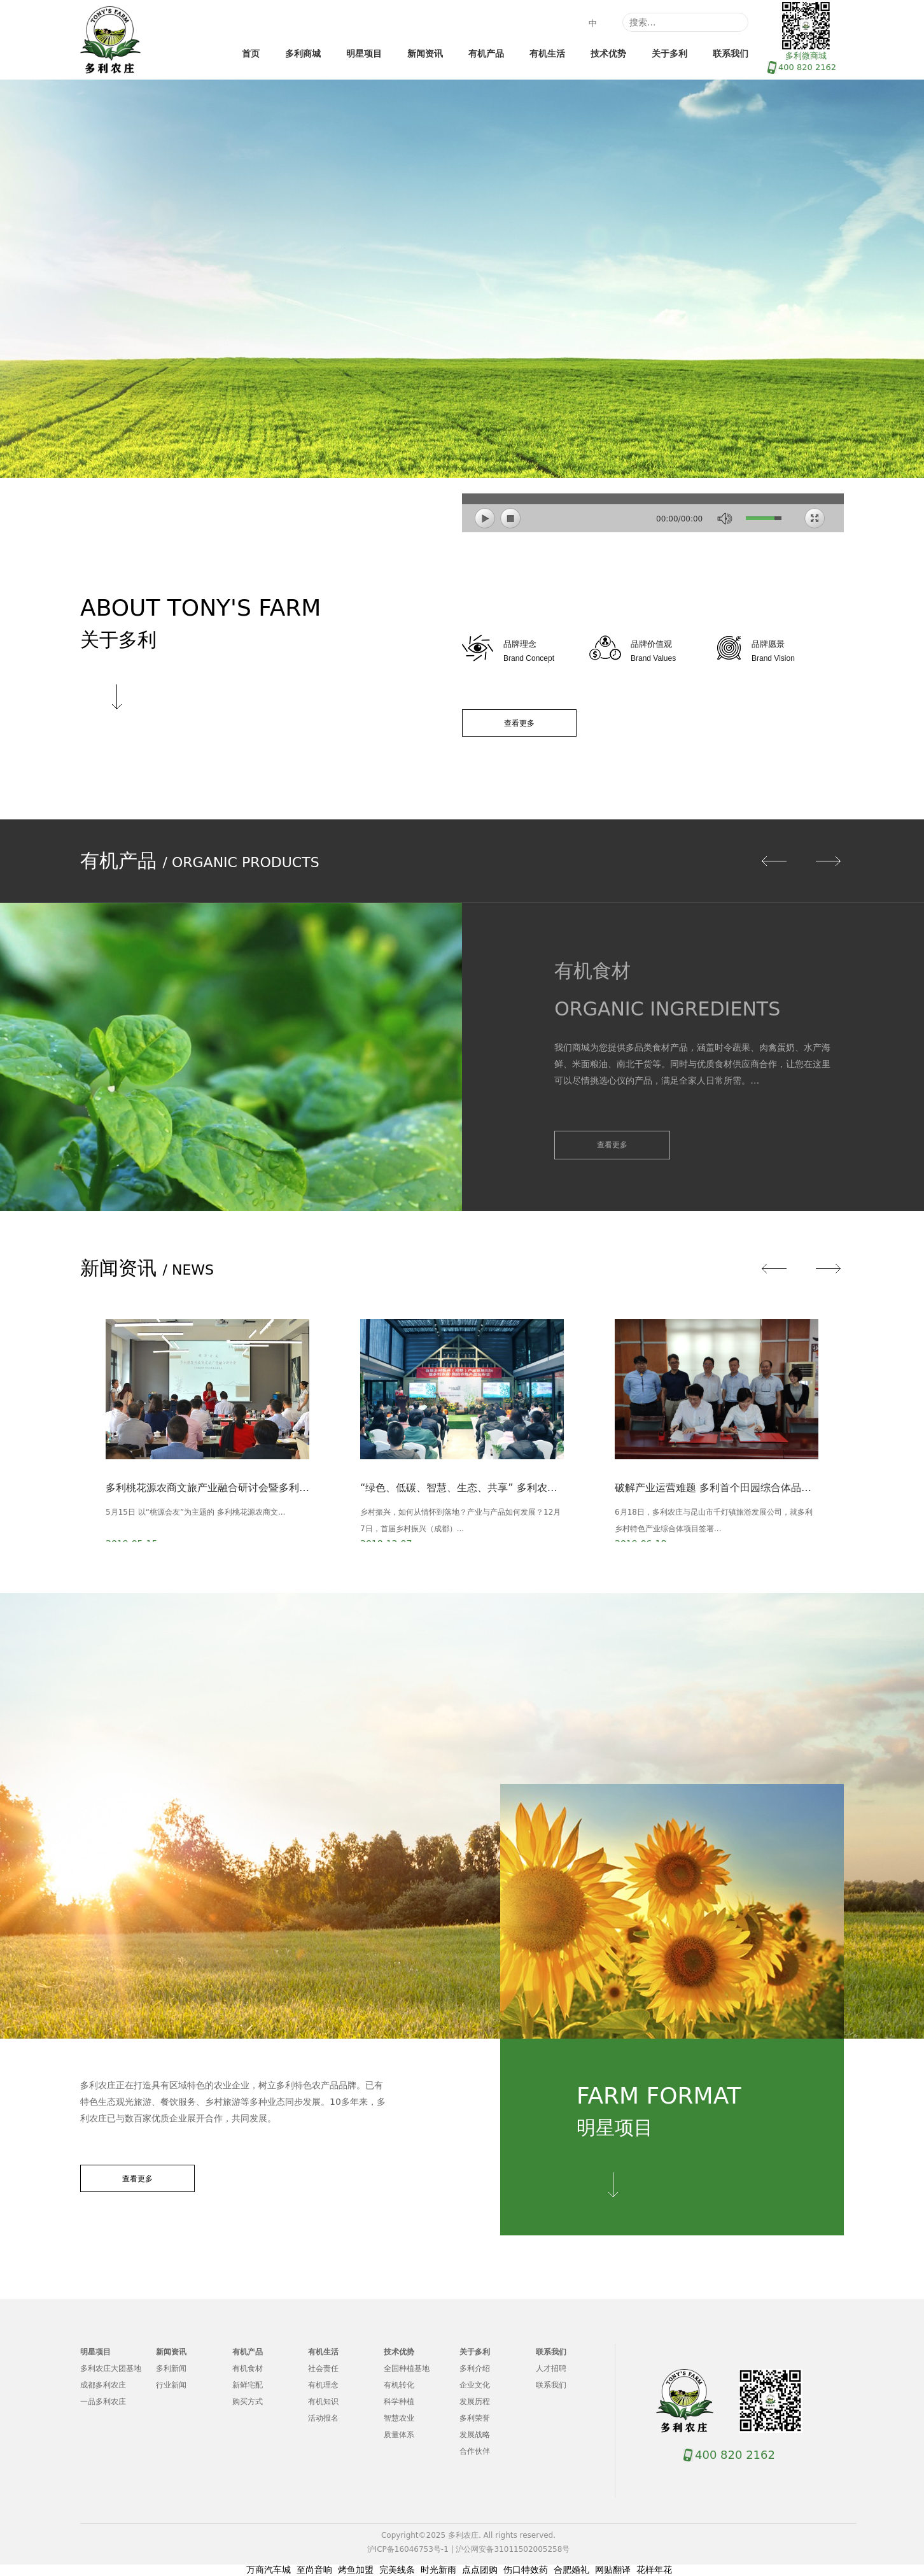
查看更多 (519, 723)
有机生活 (547, 53)
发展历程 (474, 2401)
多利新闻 (171, 2368)
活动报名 (323, 2418)
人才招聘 (551, 2368)
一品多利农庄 (103, 2401)
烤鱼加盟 (356, 2570)
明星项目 (364, 53)
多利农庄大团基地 (110, 2368)
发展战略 (474, 2434)
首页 (251, 53)
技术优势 (608, 53)
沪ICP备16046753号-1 (408, 2549)
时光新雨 (438, 2570)
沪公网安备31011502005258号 (513, 2549)
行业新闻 (171, 2385)
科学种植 (399, 2401)
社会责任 (323, 2368)
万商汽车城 (268, 2570)
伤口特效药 (525, 2570)
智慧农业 (399, 2418)
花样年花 (654, 2570)
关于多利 (669, 53)
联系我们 (730, 53)
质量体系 (399, 2434)
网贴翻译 (613, 2570)
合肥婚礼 (571, 2570)
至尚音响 (314, 2570)
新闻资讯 (425, 53)
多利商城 (303, 53)
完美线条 (397, 2570)
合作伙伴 (474, 2451)
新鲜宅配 (247, 2385)
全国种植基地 (407, 2368)
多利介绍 (474, 2368)
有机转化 (399, 2385)
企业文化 (474, 2385)
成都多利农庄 (103, 2385)
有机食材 (247, 2368)
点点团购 (480, 2570)
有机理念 (323, 2385)
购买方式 (247, 2401)
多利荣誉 (474, 2418)
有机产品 (486, 53)
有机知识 (323, 2401)
